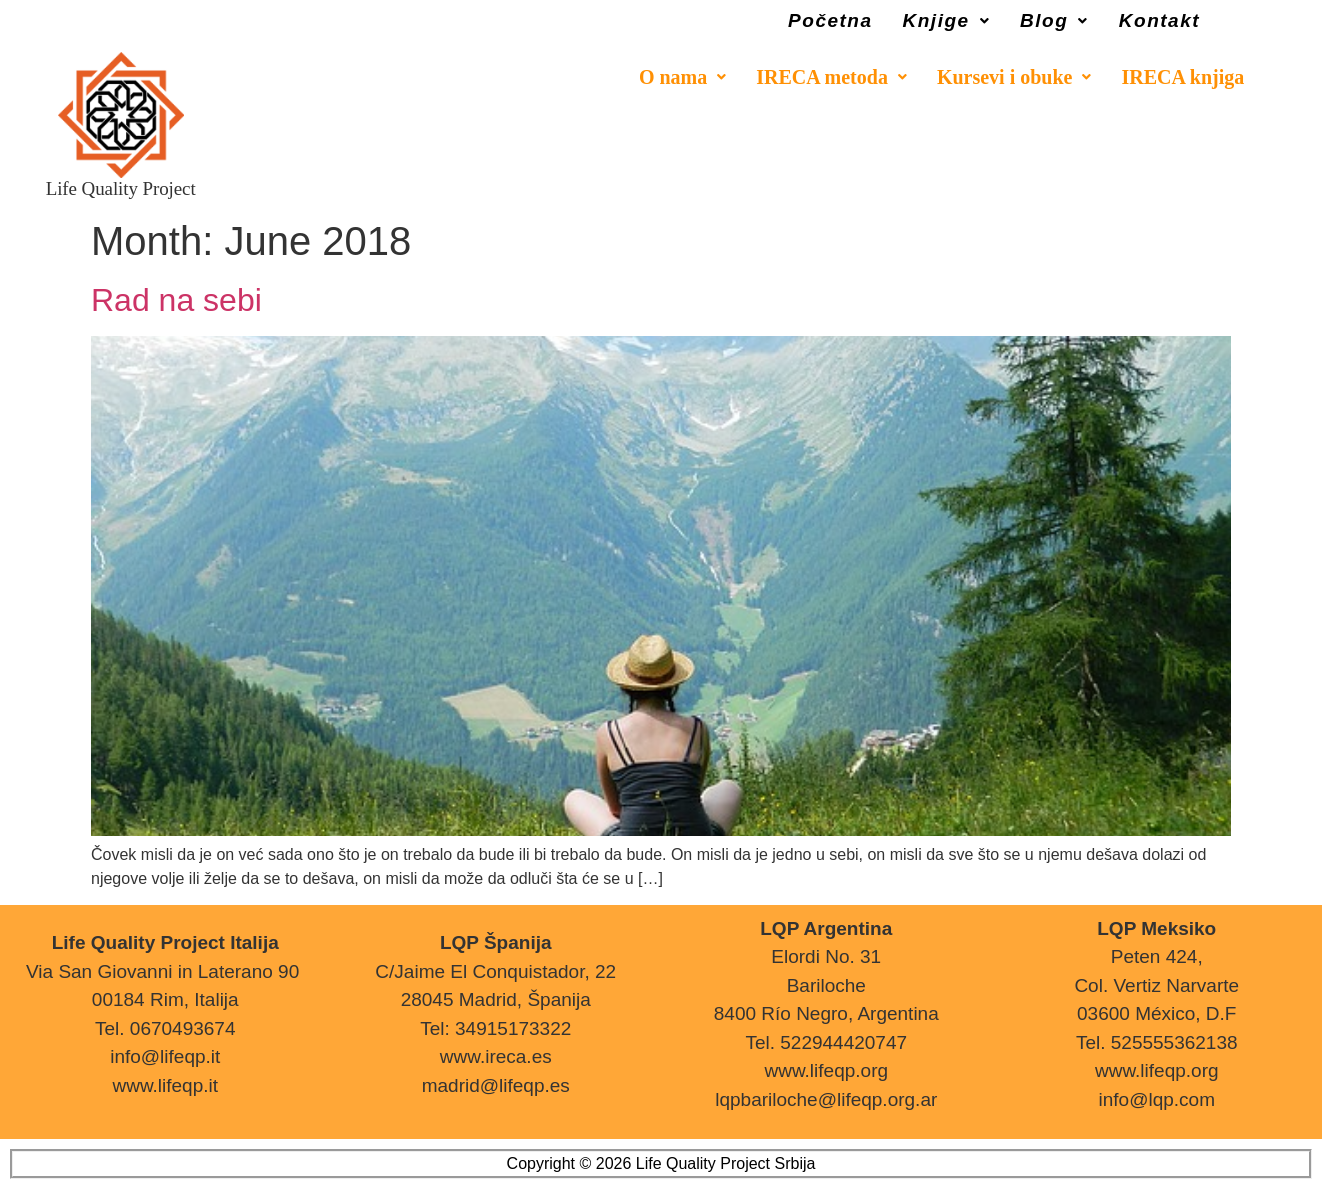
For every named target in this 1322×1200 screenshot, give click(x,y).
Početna (830, 20)
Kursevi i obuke (1014, 77)
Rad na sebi (176, 300)
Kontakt (1159, 20)
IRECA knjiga (1182, 77)
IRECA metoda (831, 77)
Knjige (947, 20)
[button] (947, 21)
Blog (1054, 20)
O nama (682, 77)
